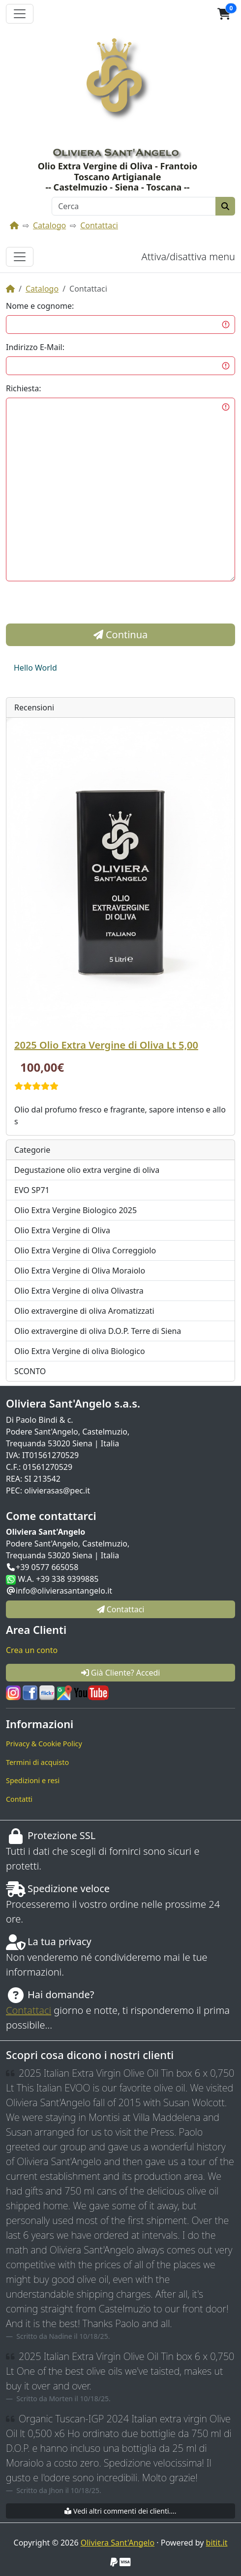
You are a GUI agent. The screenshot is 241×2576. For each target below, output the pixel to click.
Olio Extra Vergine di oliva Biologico (79, 1351)
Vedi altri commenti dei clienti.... (120, 2511)
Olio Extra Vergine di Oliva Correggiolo (85, 1250)
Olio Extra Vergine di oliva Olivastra (79, 1290)
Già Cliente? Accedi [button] (120, 1672)
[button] (223, 14)
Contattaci (99, 225)
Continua (120, 634)
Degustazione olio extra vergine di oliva (86, 1170)
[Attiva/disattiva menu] (19, 257)
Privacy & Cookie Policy (44, 1743)
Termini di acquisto (37, 1762)
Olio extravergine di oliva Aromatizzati (84, 1310)
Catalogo (49, 225)
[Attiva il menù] (19, 14)
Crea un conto (32, 1650)
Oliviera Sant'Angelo (117, 2542)
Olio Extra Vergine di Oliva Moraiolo (79, 1270)
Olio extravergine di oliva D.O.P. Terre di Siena (97, 1331)
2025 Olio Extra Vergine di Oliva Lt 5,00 (106, 1045)
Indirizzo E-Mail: (35, 347)
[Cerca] (134, 206)
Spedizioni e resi (33, 1780)
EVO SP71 (32, 1190)
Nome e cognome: (40, 305)
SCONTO (30, 1371)
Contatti (19, 1799)
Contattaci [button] (121, 1609)
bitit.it (217, 2542)
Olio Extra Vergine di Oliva (62, 1230)
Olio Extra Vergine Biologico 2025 (75, 1210)
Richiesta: (23, 388)
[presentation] (80, 604)
